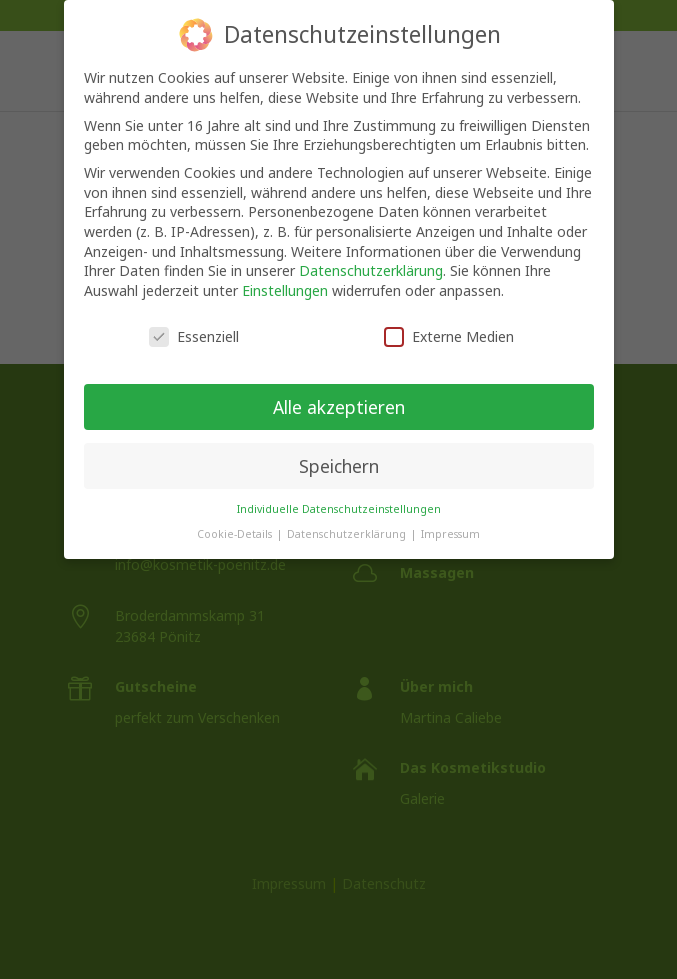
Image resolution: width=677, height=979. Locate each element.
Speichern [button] (339, 452)
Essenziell (194, 322)
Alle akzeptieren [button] (339, 393)
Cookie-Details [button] (236, 520)
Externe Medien (449, 322)
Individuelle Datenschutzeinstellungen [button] (339, 496)
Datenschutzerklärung (371, 257)
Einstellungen (285, 276)
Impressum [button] (450, 520)
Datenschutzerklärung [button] (348, 520)
